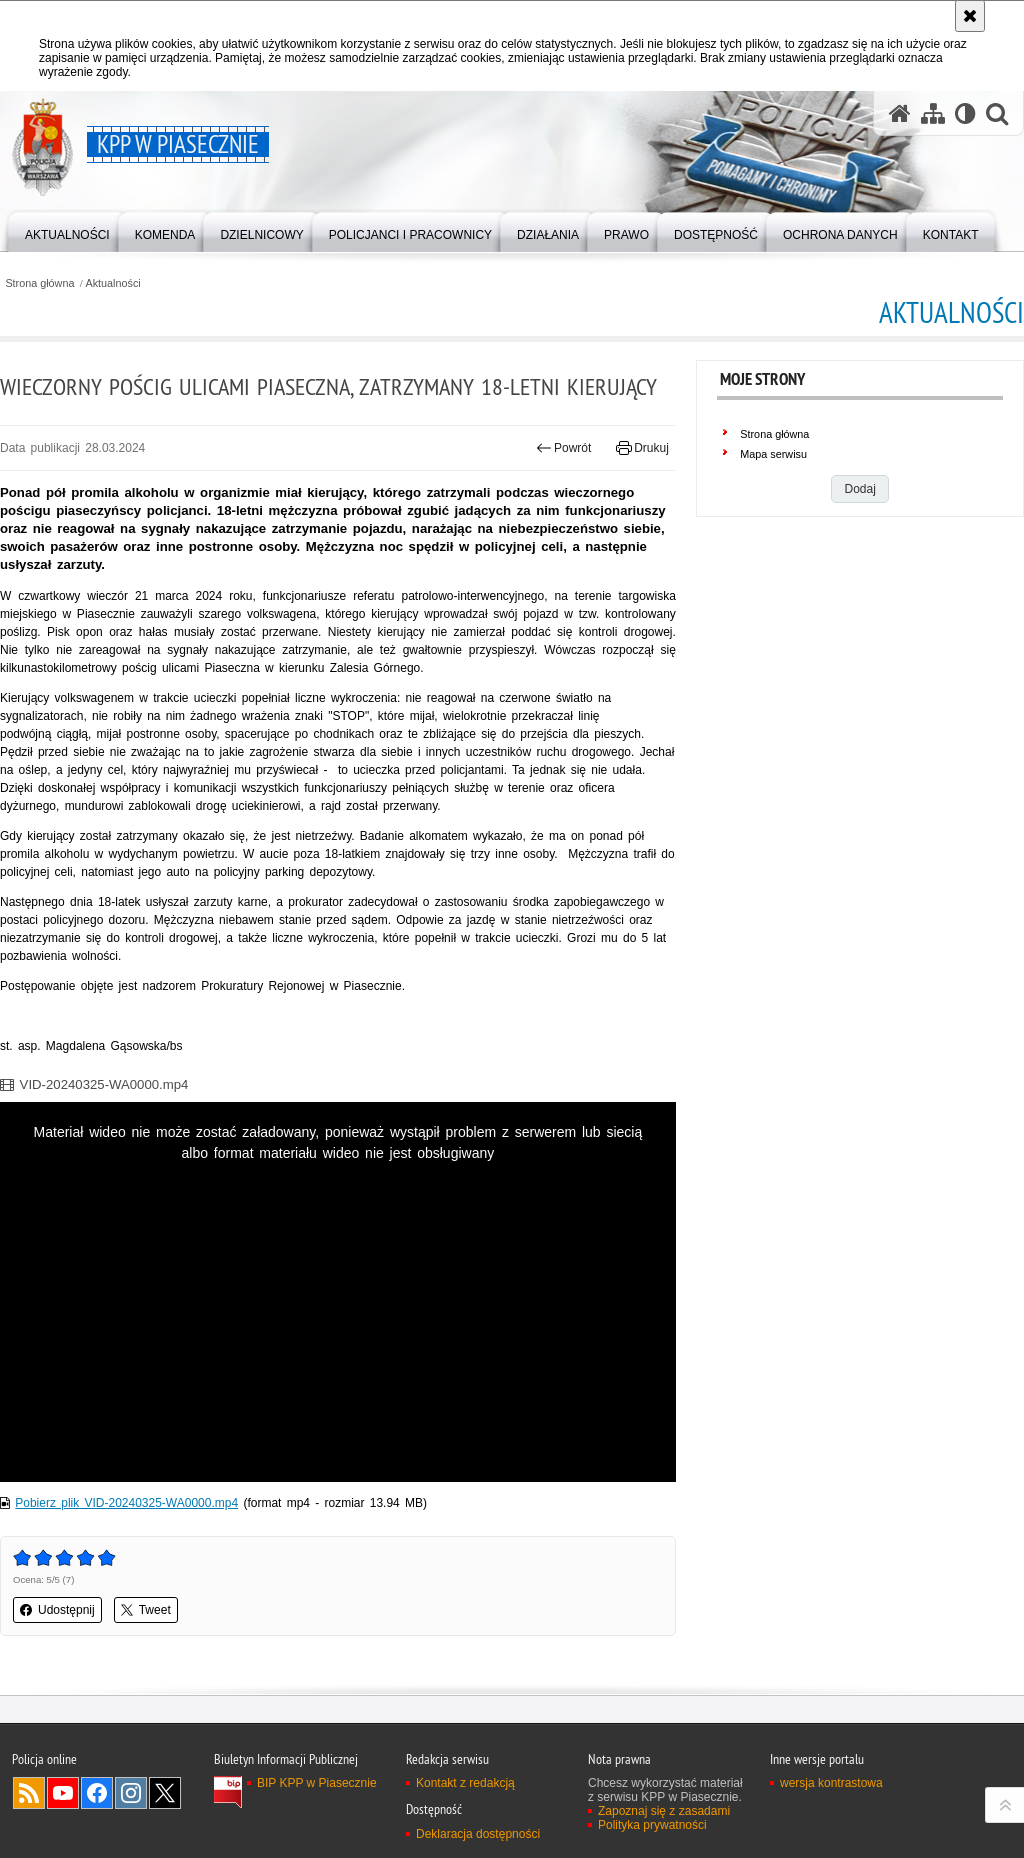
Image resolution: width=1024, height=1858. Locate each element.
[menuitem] (67, 230)
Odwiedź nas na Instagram (131, 1793)
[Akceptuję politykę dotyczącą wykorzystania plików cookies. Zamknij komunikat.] (970, 16)
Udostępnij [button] (57, 1610)
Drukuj (642, 448)
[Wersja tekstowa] (965, 113)
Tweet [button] (146, 1610)
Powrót (564, 448)
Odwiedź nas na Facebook (97, 1793)
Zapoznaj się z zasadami (664, 1811)
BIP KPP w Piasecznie (317, 1783)
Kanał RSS (29, 1793)
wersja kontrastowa (831, 1783)
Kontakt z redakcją (465, 1783)
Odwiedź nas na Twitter (165, 1793)
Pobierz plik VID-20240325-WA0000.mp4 (126, 1503)
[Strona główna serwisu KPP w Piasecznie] (900, 113)
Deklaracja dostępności (478, 1834)
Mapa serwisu (773, 454)
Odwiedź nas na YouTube (63, 1793)
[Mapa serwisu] (933, 113)
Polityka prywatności (652, 1825)
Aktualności (113, 283)
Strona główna (39, 283)
